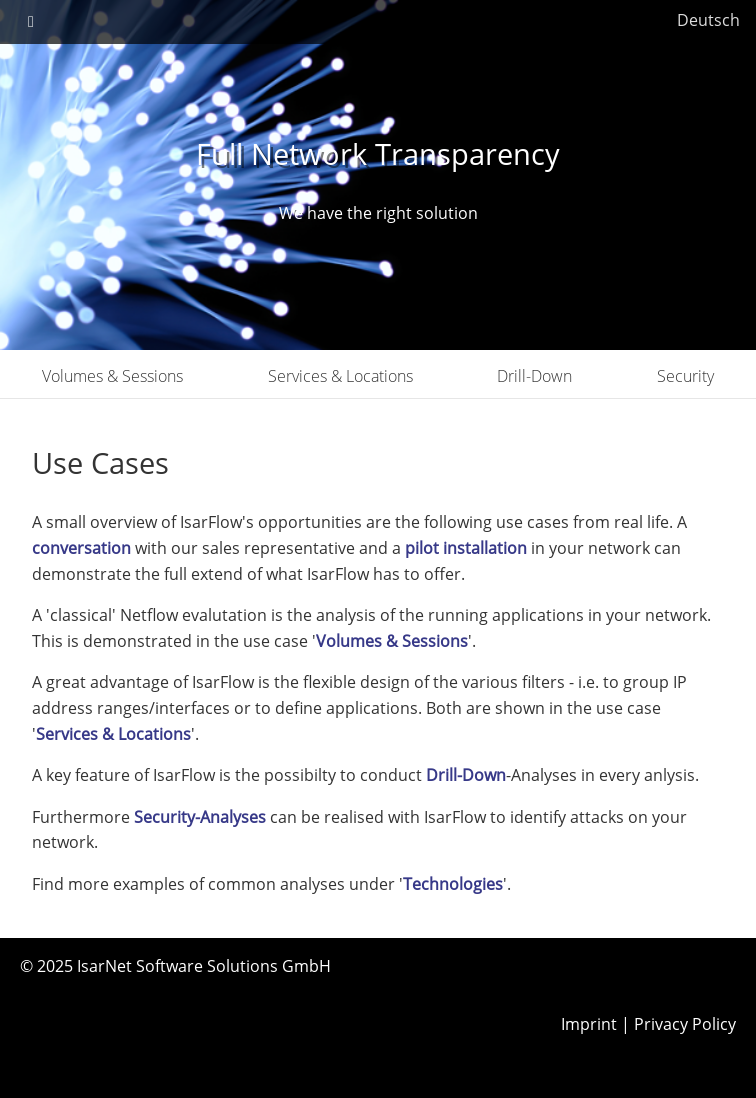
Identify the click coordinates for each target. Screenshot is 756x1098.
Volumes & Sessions (112, 376)
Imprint (589, 1024)
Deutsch (708, 20)
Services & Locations (340, 376)
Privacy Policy (685, 1024)
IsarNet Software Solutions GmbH (204, 966)
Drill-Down (534, 376)
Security (685, 376)
